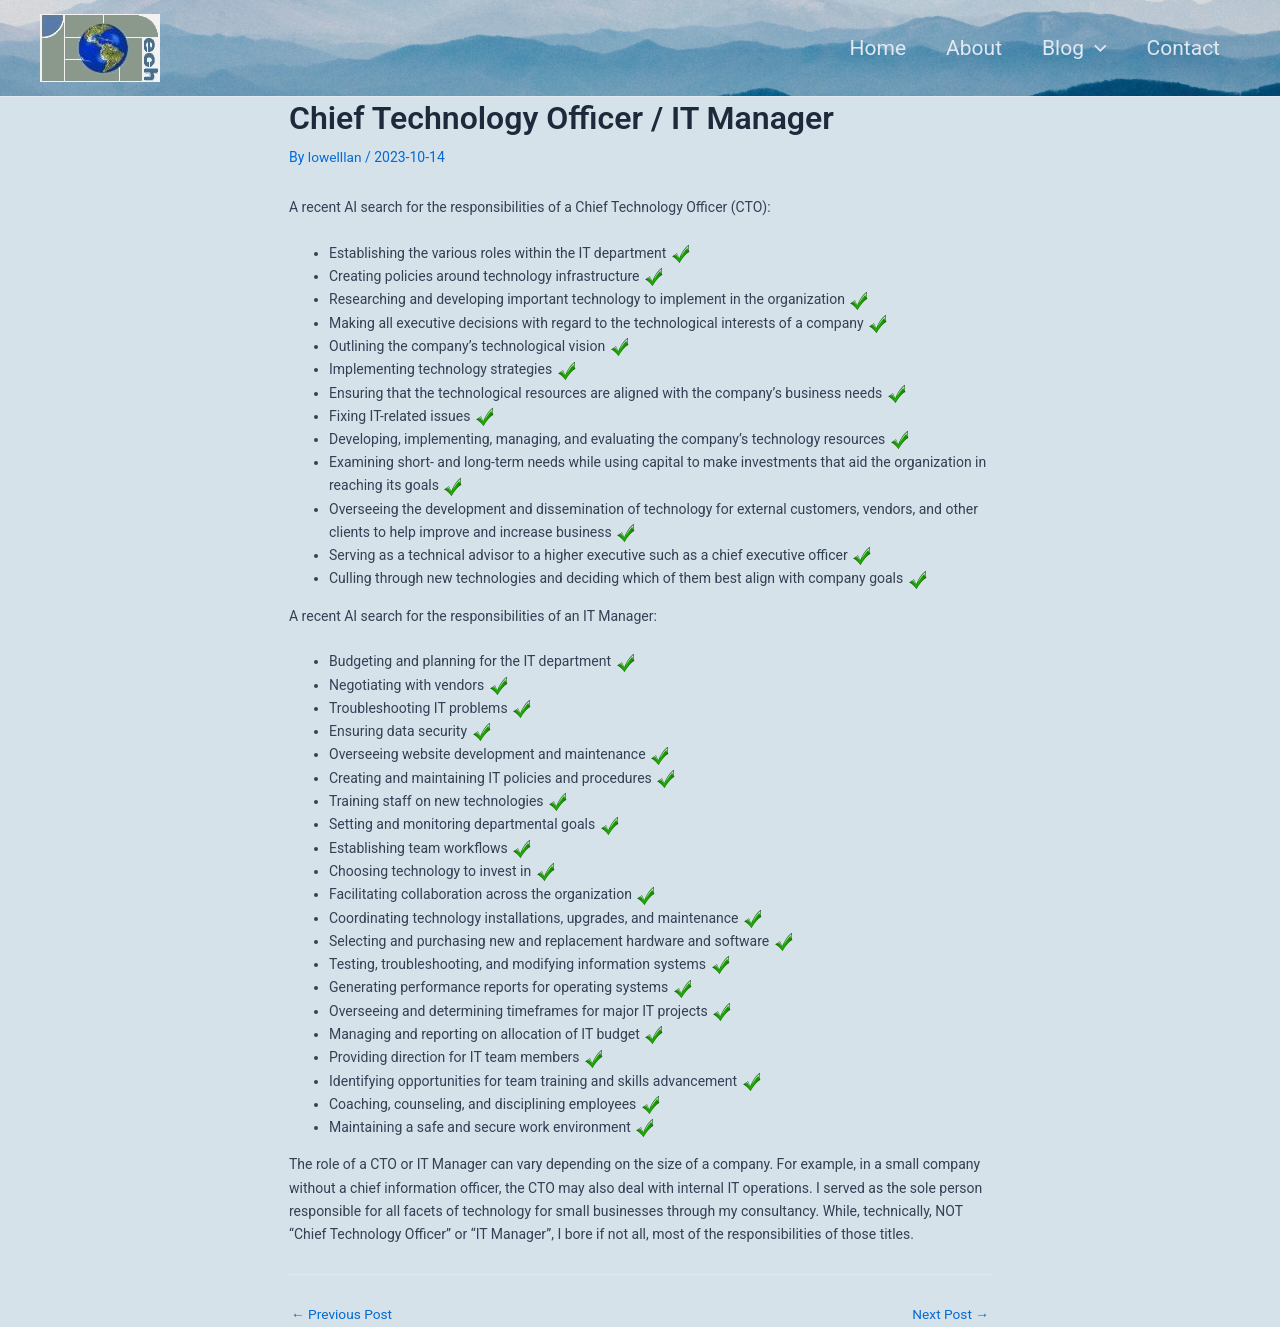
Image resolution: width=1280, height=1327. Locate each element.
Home (871, 48)
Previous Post (342, 1313)
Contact (1182, 48)
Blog (1071, 48)
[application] (1092, 48)
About (969, 48)
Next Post (950, 1313)
